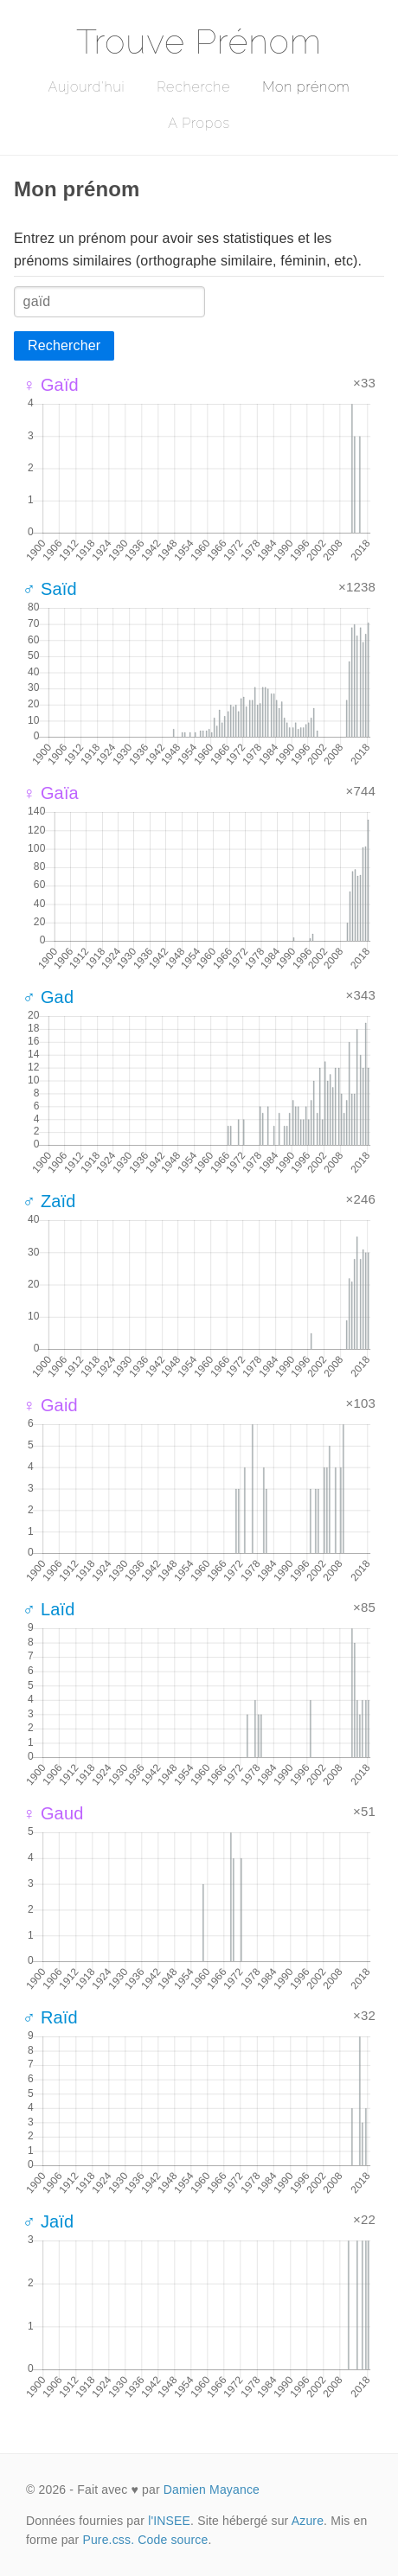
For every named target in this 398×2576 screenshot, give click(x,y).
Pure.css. (108, 2540)
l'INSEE (169, 2521)
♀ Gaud (52, 1813)
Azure (308, 2521)
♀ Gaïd (50, 384)
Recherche (193, 87)
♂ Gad (48, 997)
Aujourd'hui (86, 87)
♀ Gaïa (50, 792)
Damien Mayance (212, 2489)
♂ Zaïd (49, 1201)
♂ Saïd (49, 588)
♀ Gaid (50, 1405)
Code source (173, 2540)
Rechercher (64, 345)
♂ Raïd (50, 2017)
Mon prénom (306, 87)
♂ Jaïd (48, 2221)
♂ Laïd (48, 1609)
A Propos (198, 123)
